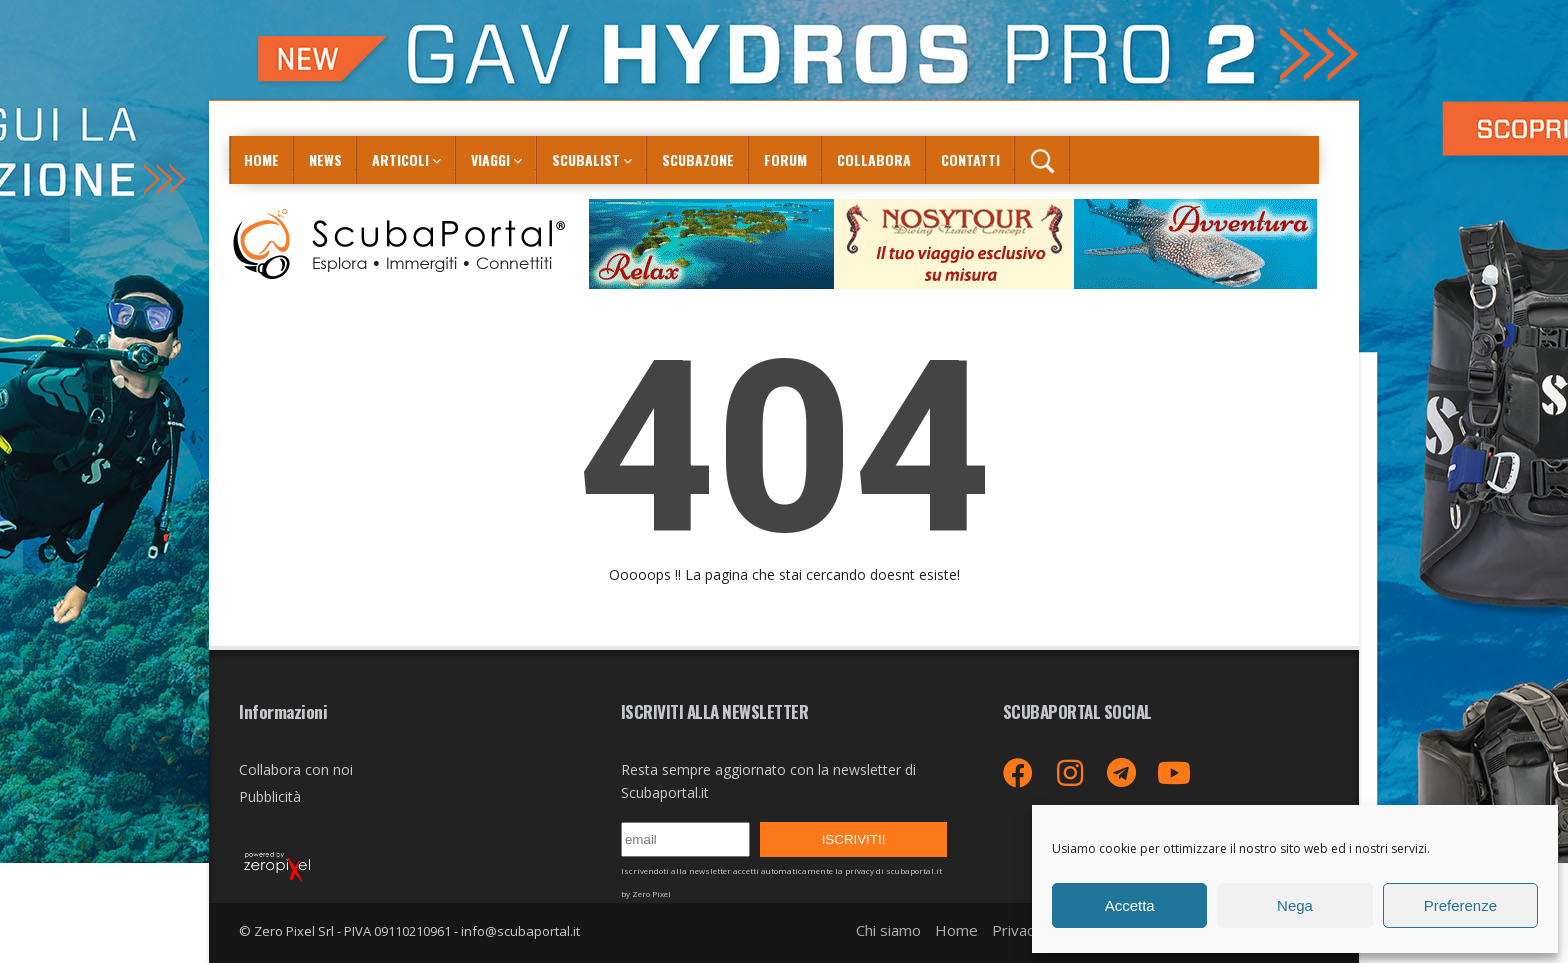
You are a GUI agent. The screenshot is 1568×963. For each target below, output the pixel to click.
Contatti (970, 159)
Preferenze (1460, 905)
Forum (785, 159)
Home (261, 159)
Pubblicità (270, 796)
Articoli (400, 159)
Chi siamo (888, 930)
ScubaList (586, 159)
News (325, 159)
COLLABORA (874, 159)
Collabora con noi (296, 769)
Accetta (1130, 905)
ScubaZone (698, 159)
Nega (1295, 905)
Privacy (1017, 930)
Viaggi (490, 159)
